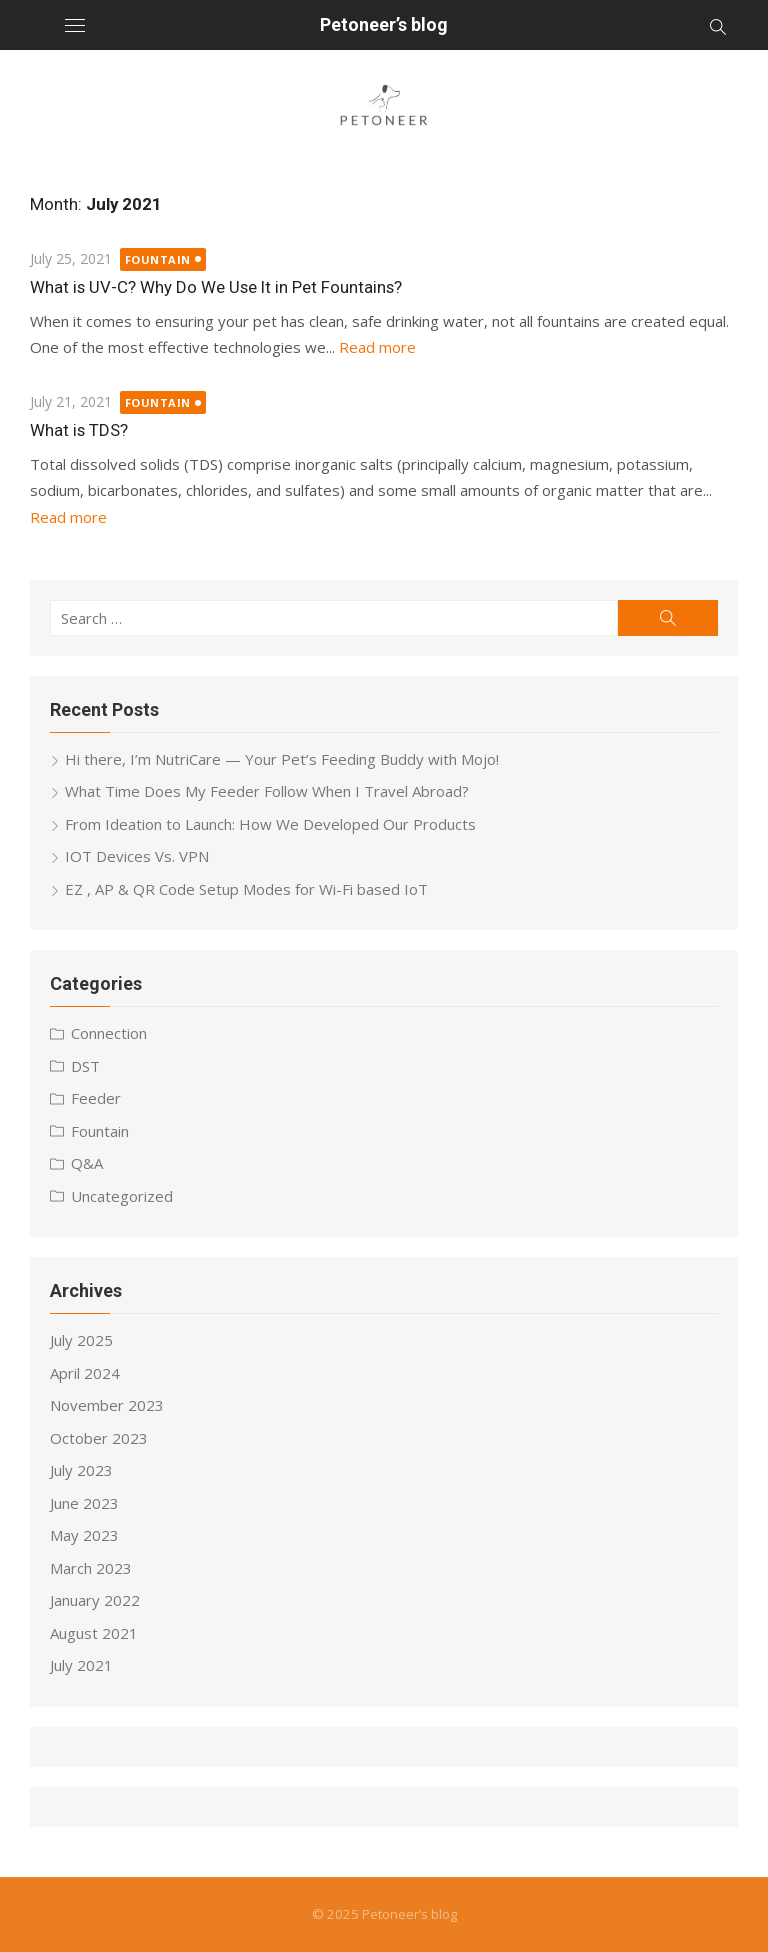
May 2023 (84, 1535)
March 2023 (91, 1568)
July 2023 (81, 1470)
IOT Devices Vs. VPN (137, 856)
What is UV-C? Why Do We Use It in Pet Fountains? (216, 287)
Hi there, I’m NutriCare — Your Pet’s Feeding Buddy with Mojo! (282, 759)
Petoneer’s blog (384, 24)
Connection (109, 1033)
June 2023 (84, 1503)
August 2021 (94, 1633)
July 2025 (81, 1340)
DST (85, 1066)
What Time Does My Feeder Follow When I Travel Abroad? (267, 791)
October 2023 (99, 1438)
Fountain (158, 259)
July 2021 (81, 1665)
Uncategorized (122, 1196)
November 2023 (107, 1405)
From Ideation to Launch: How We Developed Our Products (270, 824)
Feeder (96, 1098)
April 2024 (85, 1373)
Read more (377, 347)
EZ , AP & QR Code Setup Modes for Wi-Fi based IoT (246, 889)
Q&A (87, 1163)
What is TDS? (79, 430)
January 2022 (95, 1600)
